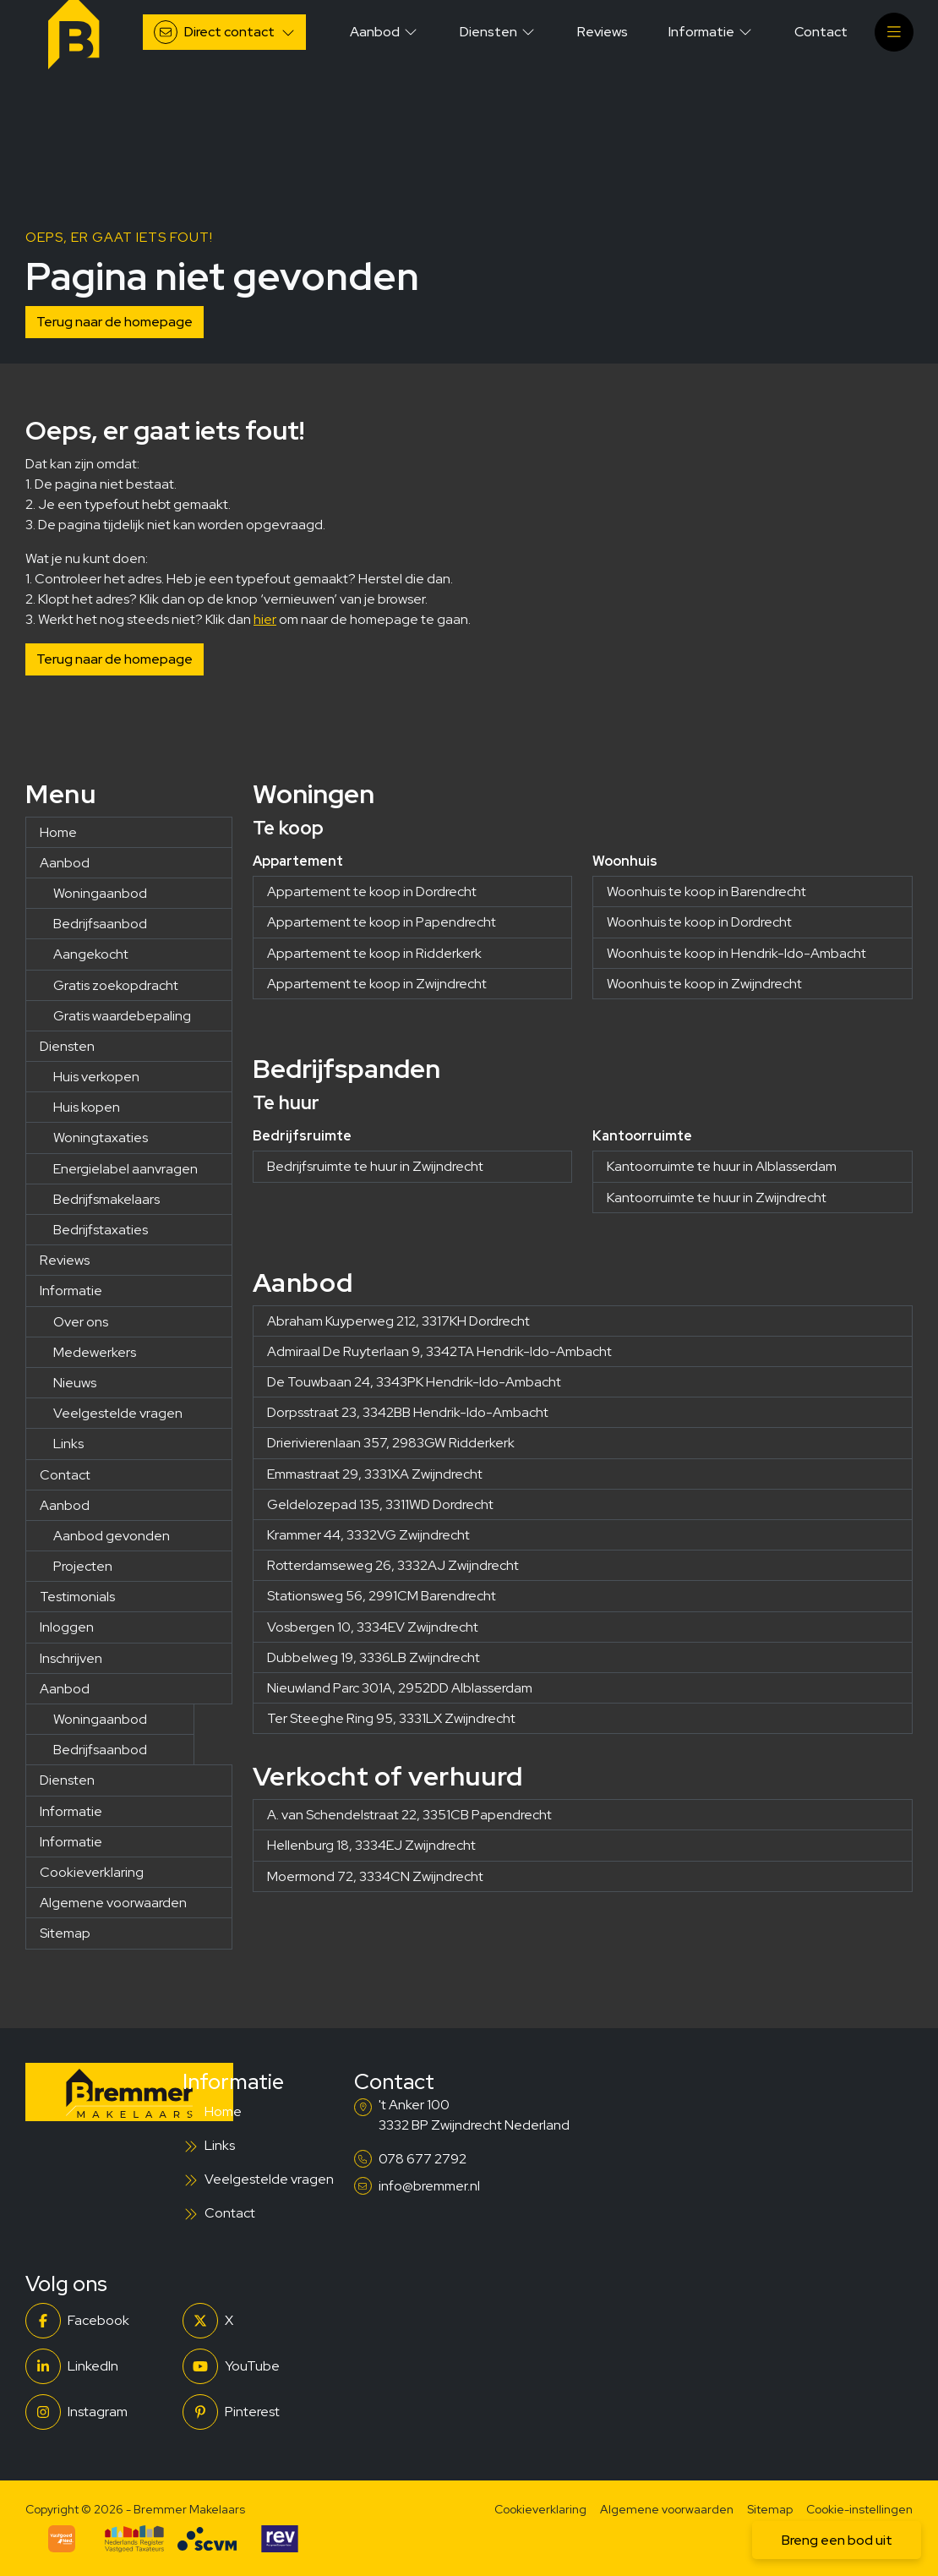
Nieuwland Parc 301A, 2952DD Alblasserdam (399, 1688)
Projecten (82, 1566)
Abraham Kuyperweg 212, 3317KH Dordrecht (398, 1321)
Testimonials (77, 1596)
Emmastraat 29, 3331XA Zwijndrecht (375, 1474)
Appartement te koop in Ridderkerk (374, 953)
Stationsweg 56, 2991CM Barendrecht (381, 1596)
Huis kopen (86, 1107)
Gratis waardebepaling (122, 1016)
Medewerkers (94, 1352)
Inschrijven (71, 1658)
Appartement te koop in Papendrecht (381, 922)
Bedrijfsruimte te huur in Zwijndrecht (375, 1166)
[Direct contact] (224, 32)
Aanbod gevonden (111, 1536)
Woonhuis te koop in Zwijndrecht (704, 984)
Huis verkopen (96, 1077)
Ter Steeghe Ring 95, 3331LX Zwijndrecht (391, 1718)
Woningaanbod (100, 893)
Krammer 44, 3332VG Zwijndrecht (368, 1535)
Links (68, 1443)
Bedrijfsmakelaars (106, 1199)
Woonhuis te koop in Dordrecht (699, 922)
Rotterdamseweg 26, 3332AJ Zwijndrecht (393, 1565)
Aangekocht (90, 954)
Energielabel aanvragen (125, 1169)
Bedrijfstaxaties (100, 1230)
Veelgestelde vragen (118, 1413)
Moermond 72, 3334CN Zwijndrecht (375, 1876)
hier (265, 619)
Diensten (67, 1046)
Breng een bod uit (837, 2540)
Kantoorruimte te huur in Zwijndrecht (716, 1197)
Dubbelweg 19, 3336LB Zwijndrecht (373, 1657)
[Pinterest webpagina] (256, 2412)
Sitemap (65, 1933)
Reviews (65, 1260)
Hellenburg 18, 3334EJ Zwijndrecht (371, 1845)
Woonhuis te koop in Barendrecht (706, 891)
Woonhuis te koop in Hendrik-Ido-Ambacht (736, 953)
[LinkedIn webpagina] (98, 2366)
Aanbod (65, 863)
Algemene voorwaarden (113, 1902)
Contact (65, 1475)
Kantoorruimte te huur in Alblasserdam (722, 1166)
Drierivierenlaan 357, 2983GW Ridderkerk (391, 1443)
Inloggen (67, 1627)
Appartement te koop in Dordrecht (372, 891)
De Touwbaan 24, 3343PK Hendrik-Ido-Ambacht (414, 1382)
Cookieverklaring (92, 1872)
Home (58, 832)
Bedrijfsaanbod (100, 924)
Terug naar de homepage (114, 322)
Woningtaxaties (100, 1137)
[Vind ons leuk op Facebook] (98, 2320)
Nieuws (74, 1383)
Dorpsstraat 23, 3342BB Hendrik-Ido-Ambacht (407, 1412)
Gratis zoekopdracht (115, 985)
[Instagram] (98, 2412)
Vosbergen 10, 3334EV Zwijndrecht (372, 1627)
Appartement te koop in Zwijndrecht (377, 984)
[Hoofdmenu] (894, 32)
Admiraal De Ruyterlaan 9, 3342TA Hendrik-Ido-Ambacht (439, 1351)
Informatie (71, 1290)
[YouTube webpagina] (256, 2366)
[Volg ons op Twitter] (256, 2320)
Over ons (80, 1322)
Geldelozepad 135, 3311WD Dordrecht (380, 1504)
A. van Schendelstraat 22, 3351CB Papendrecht (409, 1815)
